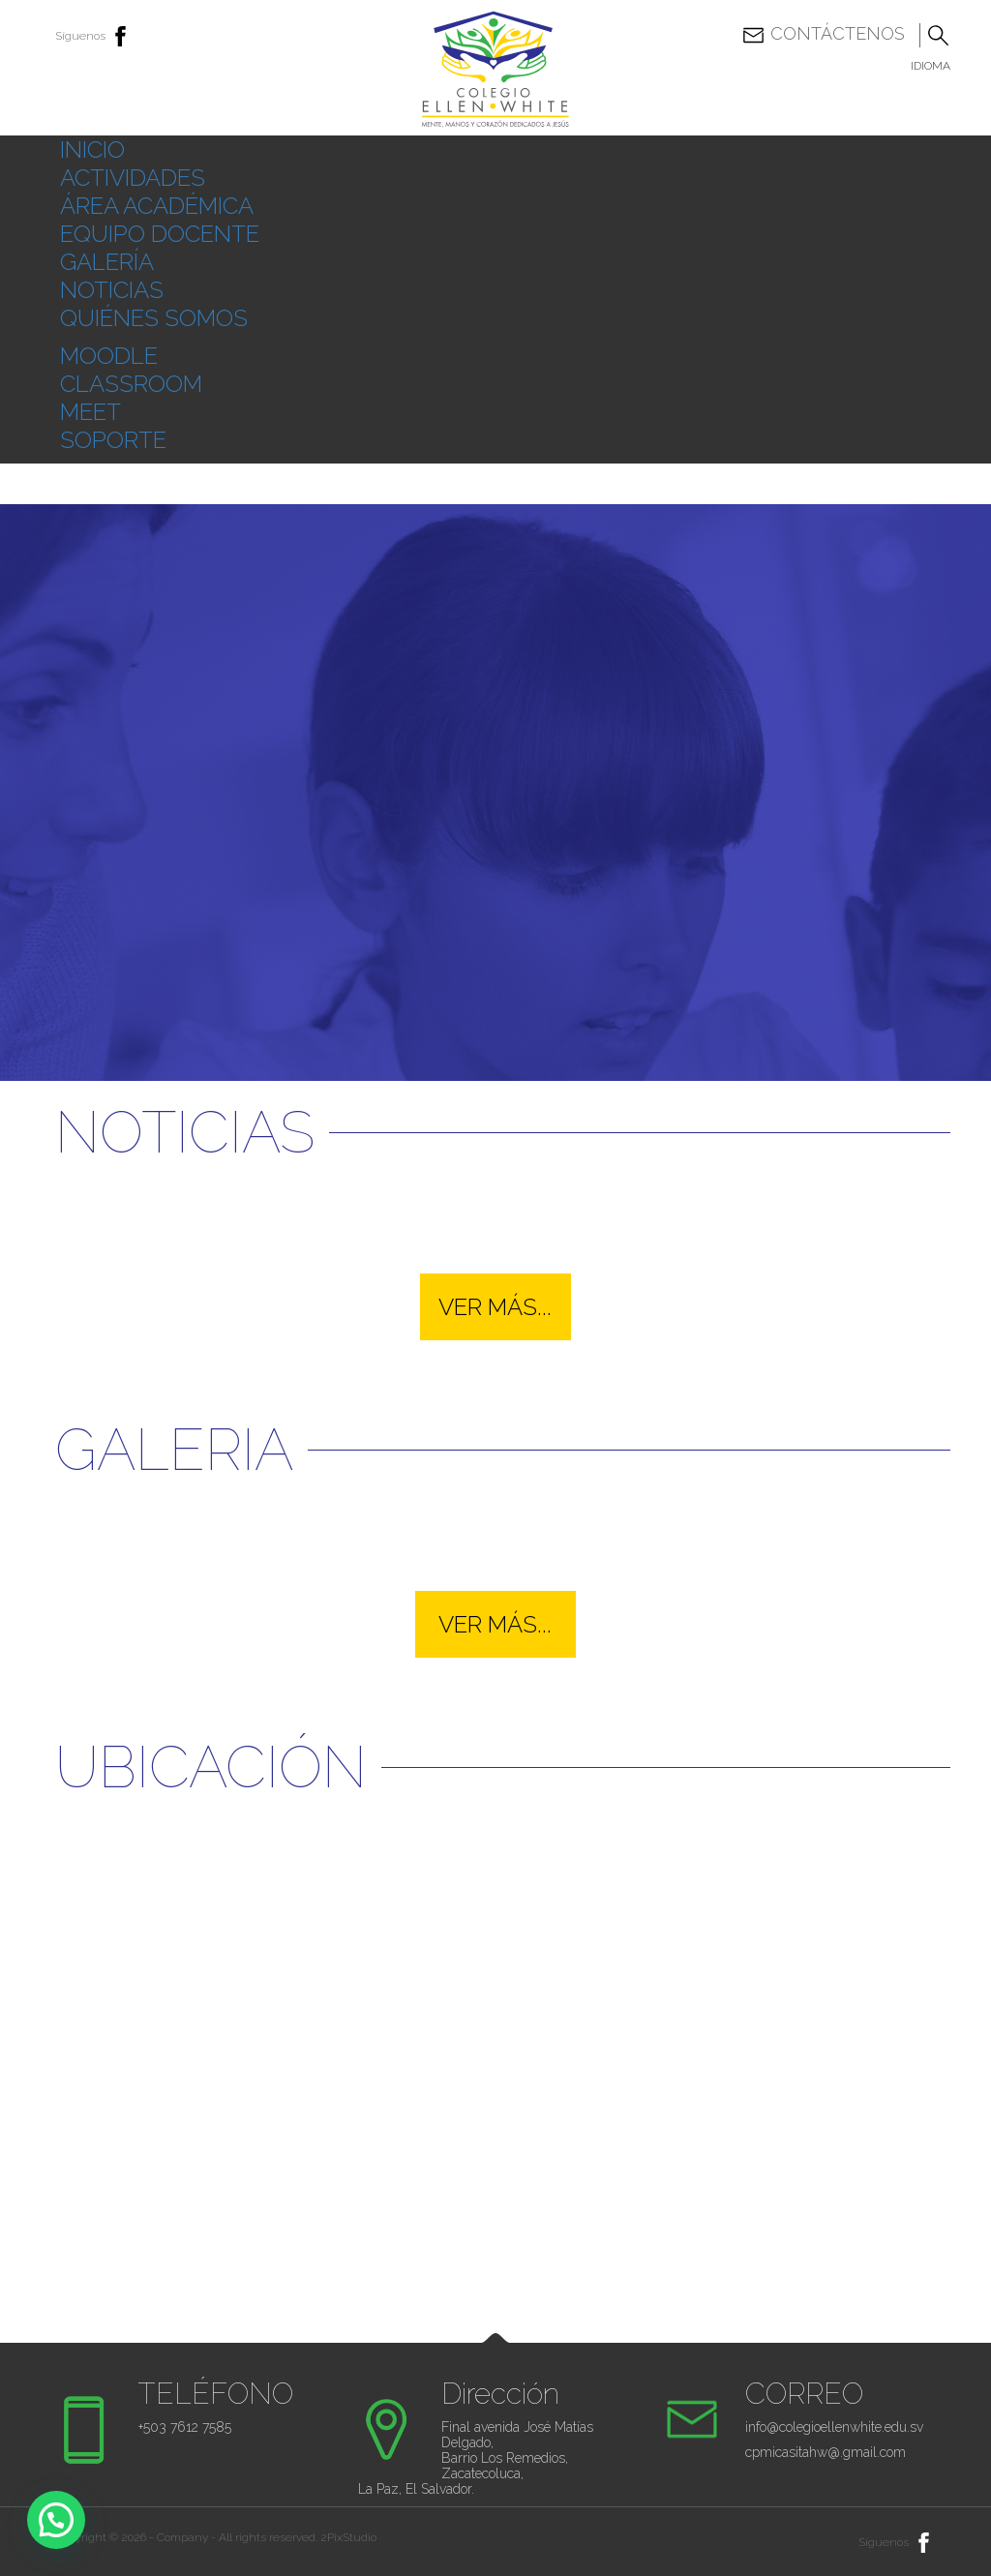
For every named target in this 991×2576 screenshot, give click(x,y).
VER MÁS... (495, 1307)
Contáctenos (823, 35)
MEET (90, 412)
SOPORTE (113, 440)
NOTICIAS (112, 290)
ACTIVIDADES (132, 178)
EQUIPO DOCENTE (159, 234)
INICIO (92, 149)
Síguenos (94, 36)
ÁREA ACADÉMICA (157, 206)
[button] (56, 2520)
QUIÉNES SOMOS (154, 318)
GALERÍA (107, 262)
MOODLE (109, 356)
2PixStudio (348, 2537)
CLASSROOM (131, 384)
